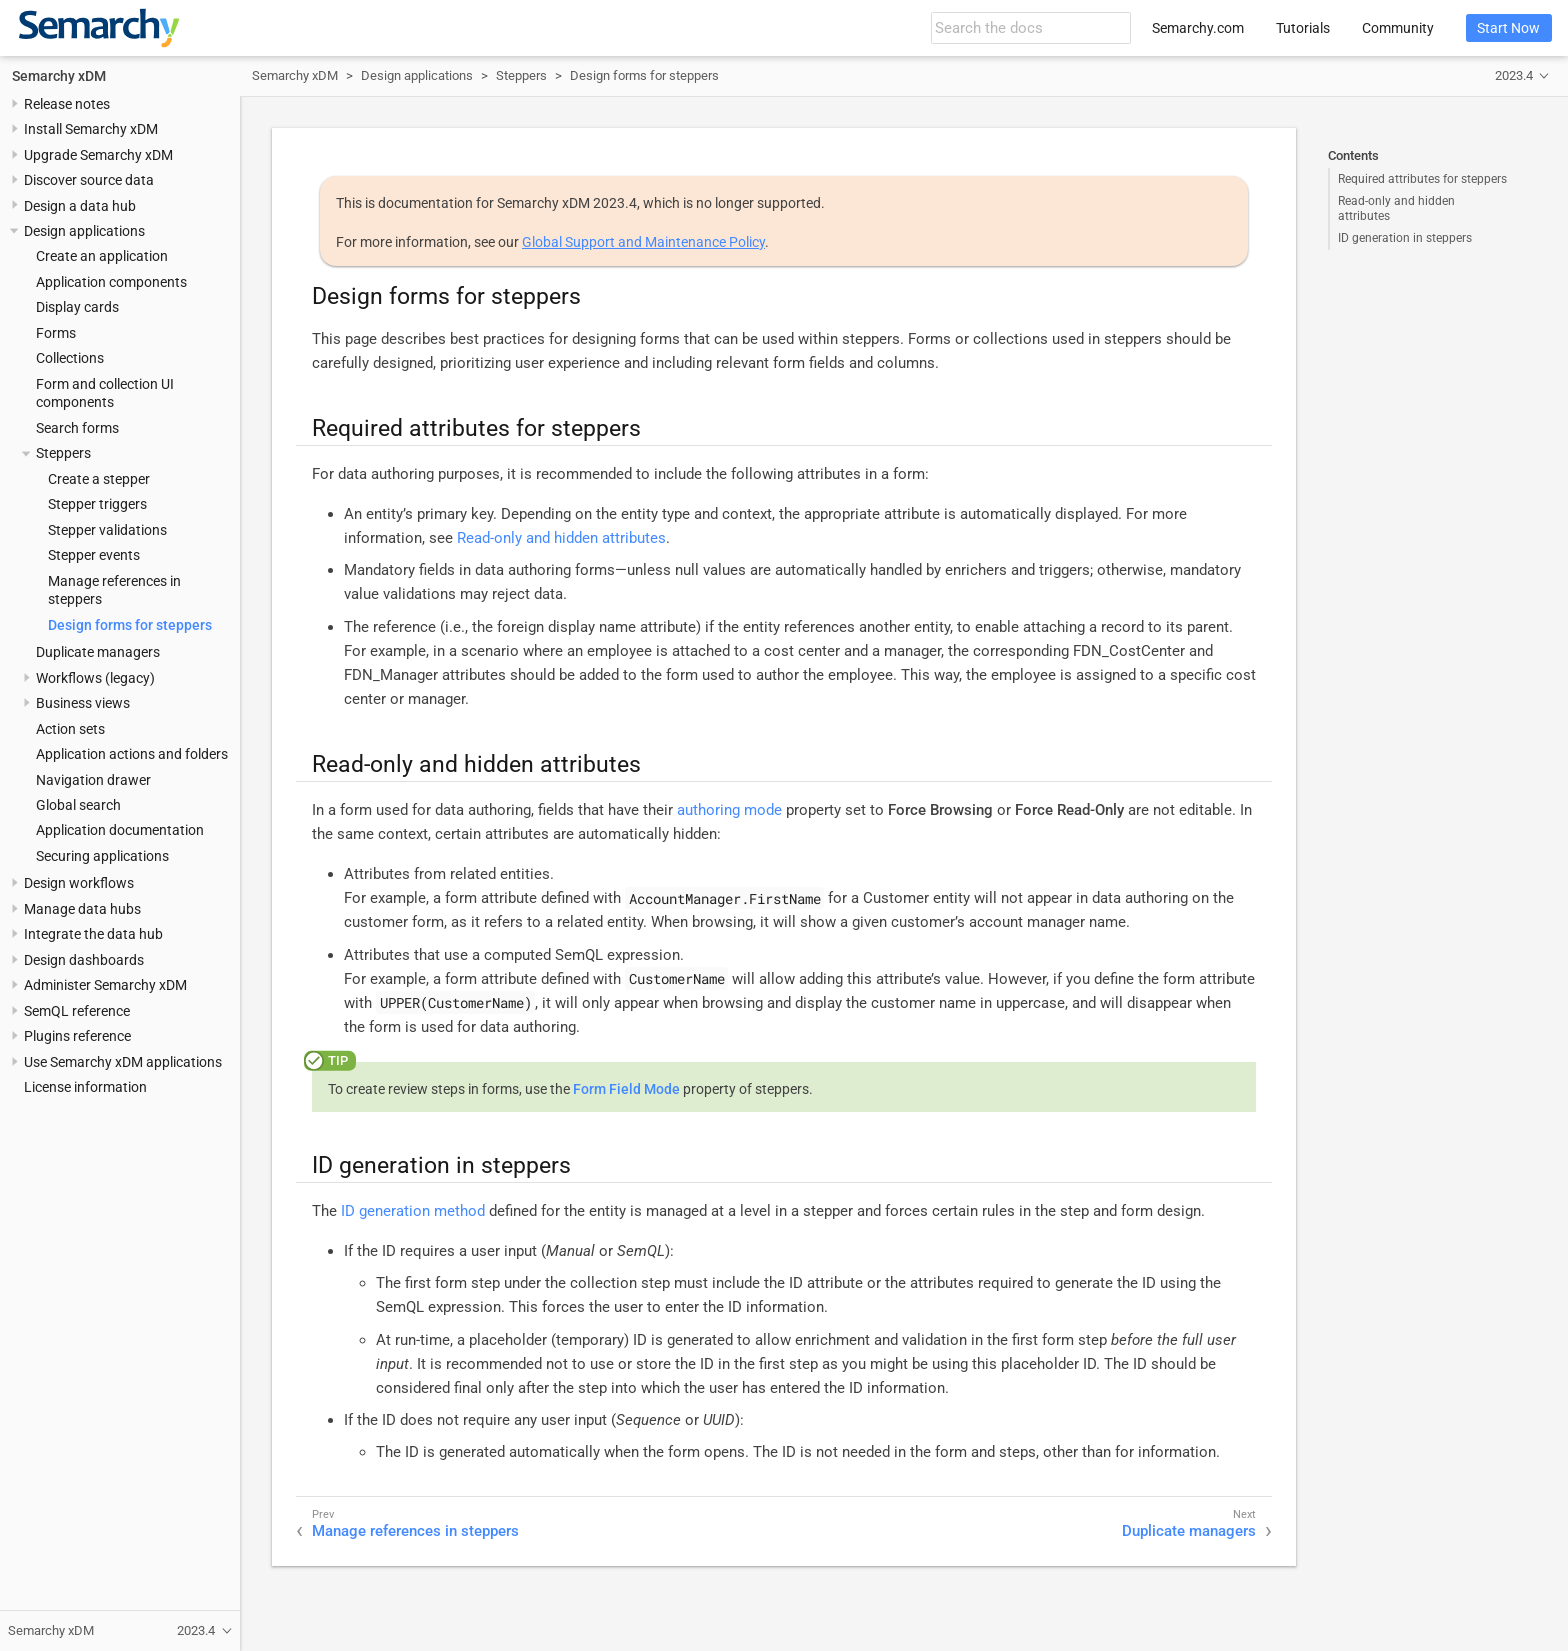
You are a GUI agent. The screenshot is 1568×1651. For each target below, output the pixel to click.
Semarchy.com (1198, 28)
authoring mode (729, 810)
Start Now (1508, 28)
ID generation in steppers (1405, 238)
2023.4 (1514, 75)
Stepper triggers (97, 504)
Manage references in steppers (415, 1531)
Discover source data (89, 180)
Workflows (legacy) (95, 678)
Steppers (63, 453)
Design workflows (79, 883)
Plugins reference (77, 1036)
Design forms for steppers (130, 625)
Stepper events (94, 555)
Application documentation (120, 830)
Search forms (77, 428)
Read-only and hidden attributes (1396, 208)
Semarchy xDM (59, 76)
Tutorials (1303, 28)
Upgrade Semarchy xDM (98, 155)
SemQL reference (77, 1011)
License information (85, 1087)
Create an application (102, 256)
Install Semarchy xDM (91, 129)
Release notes (67, 104)
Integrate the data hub (93, 934)
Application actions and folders (132, 754)
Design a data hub (80, 206)
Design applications (84, 231)
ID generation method (413, 1211)
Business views (83, 703)
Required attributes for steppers (1422, 179)
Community (1398, 28)
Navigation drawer (93, 780)
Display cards (77, 307)
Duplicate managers (98, 652)
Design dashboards (84, 960)
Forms (56, 333)
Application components (111, 282)
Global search (78, 805)
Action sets (70, 729)
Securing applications (102, 856)
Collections (70, 358)
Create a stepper (99, 479)
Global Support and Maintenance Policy (643, 242)
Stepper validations (107, 530)
